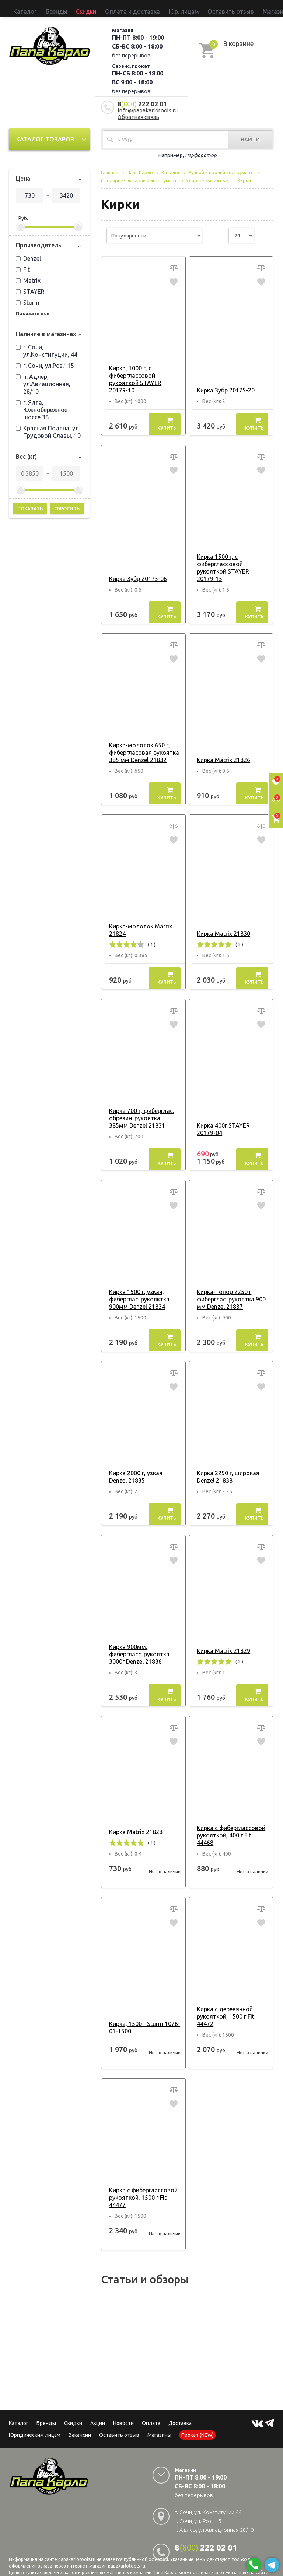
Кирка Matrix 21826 (220, 753)
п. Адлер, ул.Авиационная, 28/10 (43, 377)
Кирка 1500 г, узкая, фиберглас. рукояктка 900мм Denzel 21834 (136, 1292)
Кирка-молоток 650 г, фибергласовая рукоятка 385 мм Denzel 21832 (141, 745)
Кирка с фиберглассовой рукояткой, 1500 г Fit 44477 (140, 2186)
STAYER (30, 285)
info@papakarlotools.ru (148, 104)
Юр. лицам (121, 8)
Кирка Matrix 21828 (133, 1821)
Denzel (28, 252)
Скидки (73, 2412)
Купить (166, 417)
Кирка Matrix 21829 (220, 1644)
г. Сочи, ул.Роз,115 (45, 359)
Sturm (27, 296)
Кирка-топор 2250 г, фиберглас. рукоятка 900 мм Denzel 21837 (228, 1292)
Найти (250, 133)
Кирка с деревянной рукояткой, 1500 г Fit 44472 (222, 2005)
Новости (123, 2412)
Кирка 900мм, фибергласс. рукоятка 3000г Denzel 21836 (142, 1647)
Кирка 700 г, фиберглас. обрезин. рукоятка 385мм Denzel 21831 (142, 1111)
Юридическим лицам (34, 2424)
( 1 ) (149, 937)
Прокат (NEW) (211, 8)
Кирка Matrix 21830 (220, 926)
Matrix (28, 274)
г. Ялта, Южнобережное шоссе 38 (41, 403)
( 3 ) (236, 937)
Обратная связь (138, 110)
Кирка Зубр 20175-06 (135, 571)
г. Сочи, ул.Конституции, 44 (46, 344)
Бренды (38, 8)
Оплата (151, 2412)
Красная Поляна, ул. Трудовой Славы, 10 (48, 425)
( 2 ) (236, 1654)
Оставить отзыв (152, 8)
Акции (97, 2412)
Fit (23, 263)
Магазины (159, 2424)
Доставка (180, 2412)
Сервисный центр (246, 8)
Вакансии (80, 2424)
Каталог (19, 8)
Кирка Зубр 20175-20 (223, 383)
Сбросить (67, 501)
